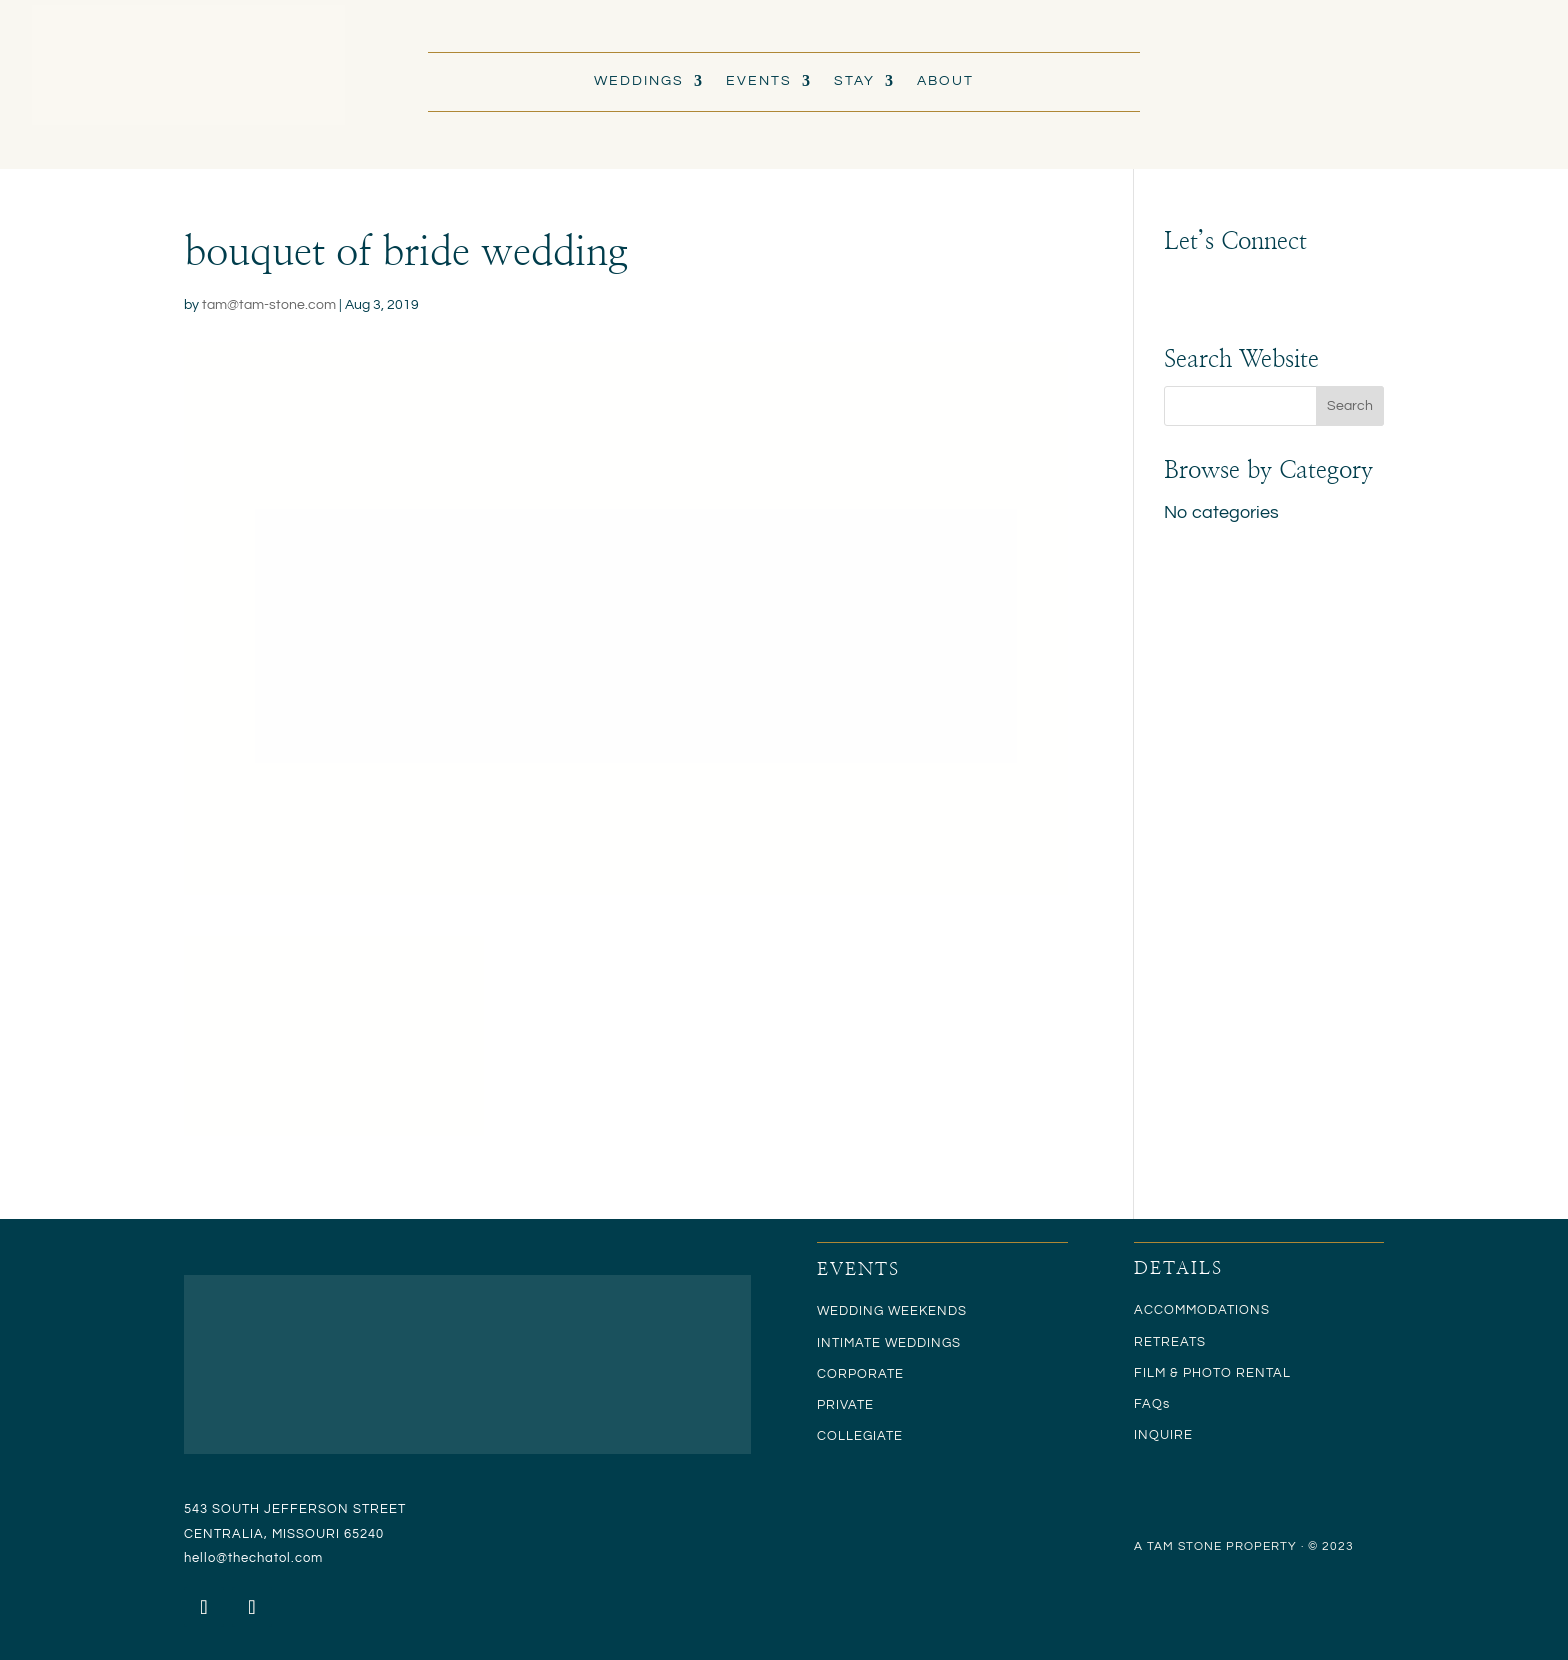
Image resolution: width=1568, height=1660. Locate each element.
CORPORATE (860, 1374)
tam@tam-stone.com (269, 305)
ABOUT (945, 81)
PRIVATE (845, 1405)
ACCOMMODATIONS (1202, 1310)
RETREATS (1170, 1342)
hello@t (208, 1558)
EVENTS (759, 81)
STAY (854, 81)
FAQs (1152, 1404)
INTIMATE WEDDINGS (889, 1343)
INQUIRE (1163, 1435)
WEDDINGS (639, 81)
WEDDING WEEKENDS (892, 1311)
